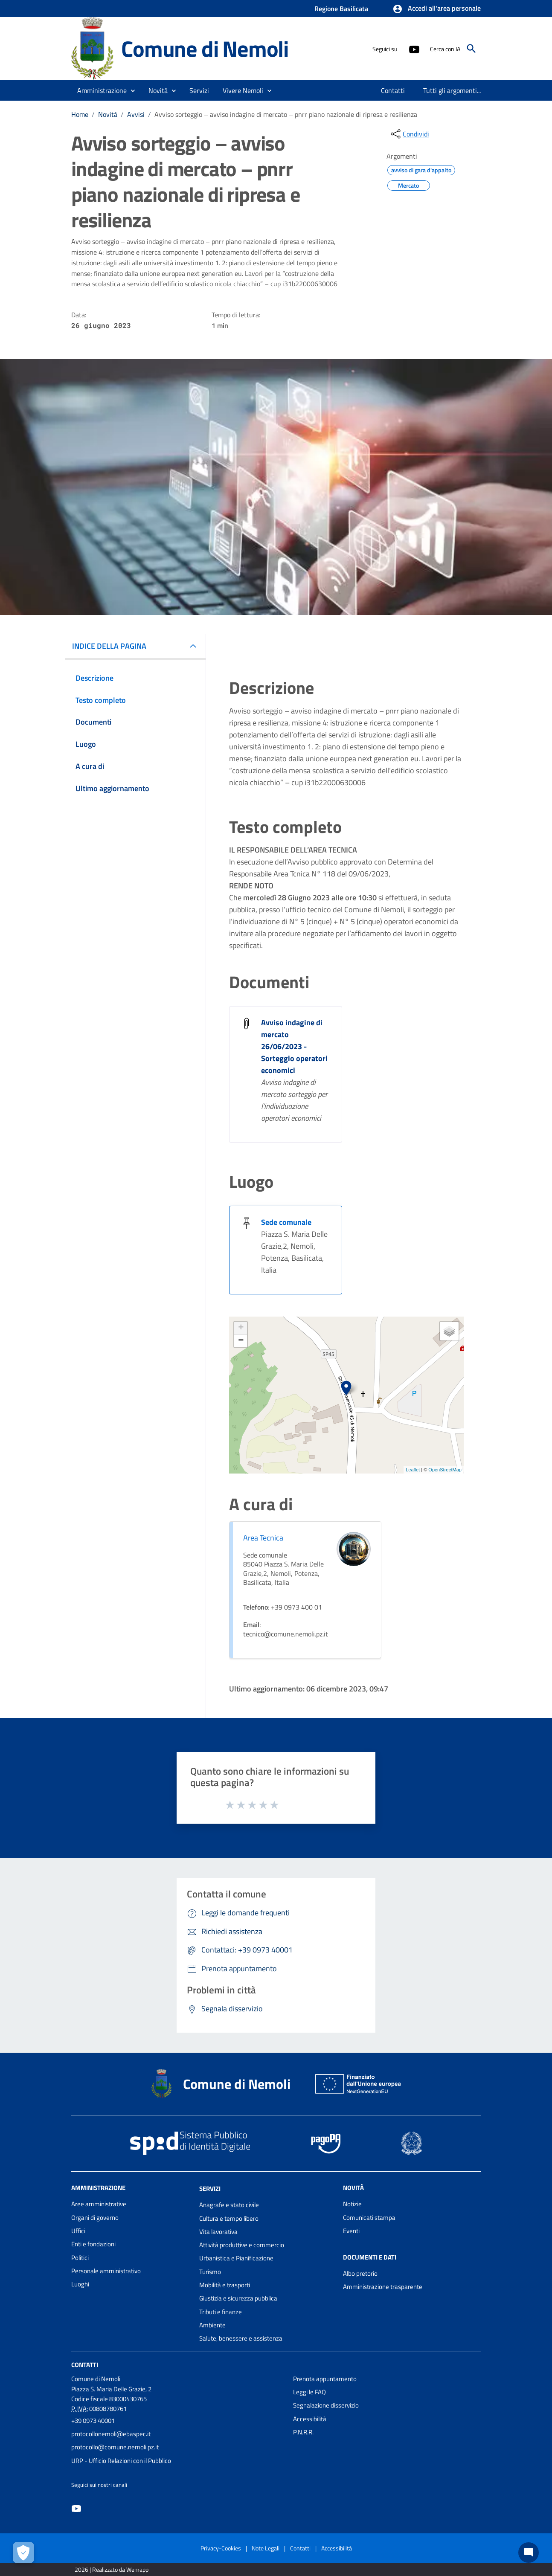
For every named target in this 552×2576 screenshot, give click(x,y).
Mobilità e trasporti (224, 2285)
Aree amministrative (98, 2204)
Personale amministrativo (106, 2271)
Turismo (210, 2272)
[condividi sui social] (409, 134)
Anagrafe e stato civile (229, 2205)
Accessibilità (309, 2419)
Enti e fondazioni (93, 2244)
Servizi (210, 2188)
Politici (80, 2258)
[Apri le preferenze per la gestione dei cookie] (23, 2552)
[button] (436, 9)
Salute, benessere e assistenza (240, 2338)
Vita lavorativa (218, 2232)
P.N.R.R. (303, 2432)
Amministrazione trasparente (382, 2287)
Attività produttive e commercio (241, 2245)
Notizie (352, 2204)
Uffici (78, 2231)
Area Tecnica (263, 1537)
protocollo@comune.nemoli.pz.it (115, 2447)
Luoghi (80, 2284)
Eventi (351, 2231)
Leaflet (413, 1469)
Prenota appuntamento (325, 2379)
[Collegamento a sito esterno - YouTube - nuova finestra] (414, 49)
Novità (107, 114)
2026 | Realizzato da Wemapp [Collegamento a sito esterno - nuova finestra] (111, 2569)
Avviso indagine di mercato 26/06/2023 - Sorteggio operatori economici (294, 1046)
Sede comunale (286, 1222)
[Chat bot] (528, 2552)
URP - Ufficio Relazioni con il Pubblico (121, 2461)
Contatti (84, 2364)
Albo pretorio (360, 2273)
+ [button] (241, 1328)
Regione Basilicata (341, 8)
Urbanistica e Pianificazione (236, 2258)
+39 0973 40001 (93, 2420)
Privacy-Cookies (220, 2548)
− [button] (241, 1340)
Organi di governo (95, 2217)
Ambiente (212, 2325)
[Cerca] (471, 48)
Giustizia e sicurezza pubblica (238, 2298)
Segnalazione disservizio (326, 2405)
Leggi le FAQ (309, 2392)
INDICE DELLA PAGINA (109, 646)
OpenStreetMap (445, 1469)
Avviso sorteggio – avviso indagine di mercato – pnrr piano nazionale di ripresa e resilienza (285, 114)
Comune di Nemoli (204, 48)
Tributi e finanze (220, 2312)
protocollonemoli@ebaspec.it (111, 2434)
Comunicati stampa (369, 2217)
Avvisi (136, 114)
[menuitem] (393, 90)
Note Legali (265, 2548)
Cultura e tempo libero (229, 2218)
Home (79, 114)
